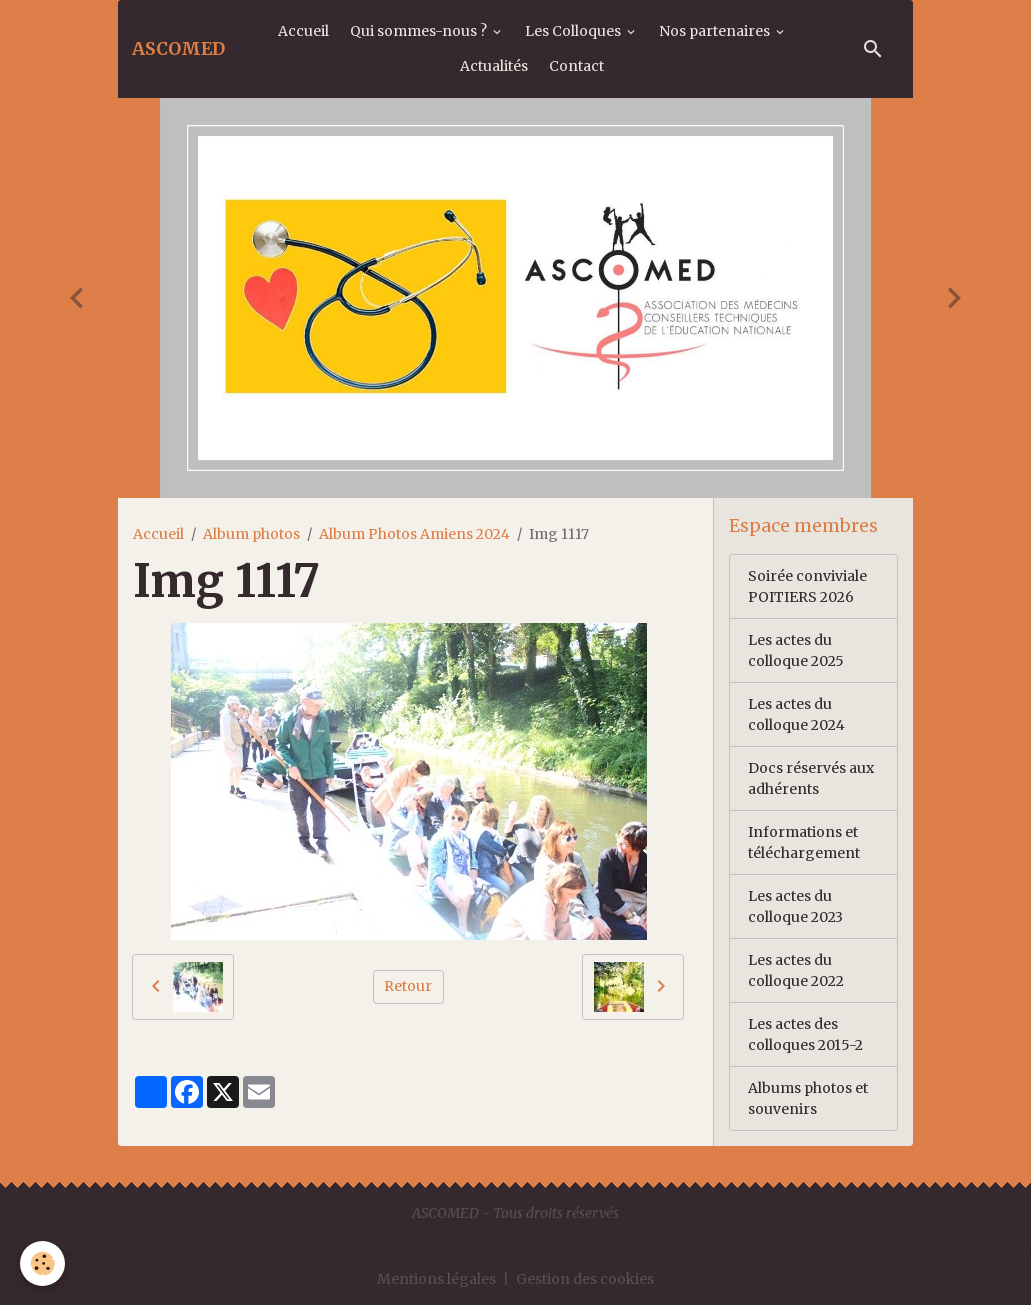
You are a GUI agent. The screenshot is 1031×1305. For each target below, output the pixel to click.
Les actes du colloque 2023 (795, 906)
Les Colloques (574, 31)
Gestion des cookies (585, 1279)
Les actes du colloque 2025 (796, 650)
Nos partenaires (716, 31)
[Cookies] (42, 1263)
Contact (576, 66)
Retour (408, 986)
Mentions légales (436, 1279)
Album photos (251, 534)
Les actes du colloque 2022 (796, 970)
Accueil (303, 31)
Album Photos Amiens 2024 (414, 534)
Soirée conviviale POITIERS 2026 (807, 586)
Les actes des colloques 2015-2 (805, 1034)
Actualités (494, 66)
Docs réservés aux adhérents (811, 778)
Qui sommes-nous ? (420, 31)
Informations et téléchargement (804, 842)
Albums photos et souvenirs (808, 1098)
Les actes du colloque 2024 (796, 714)
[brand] (178, 49)
